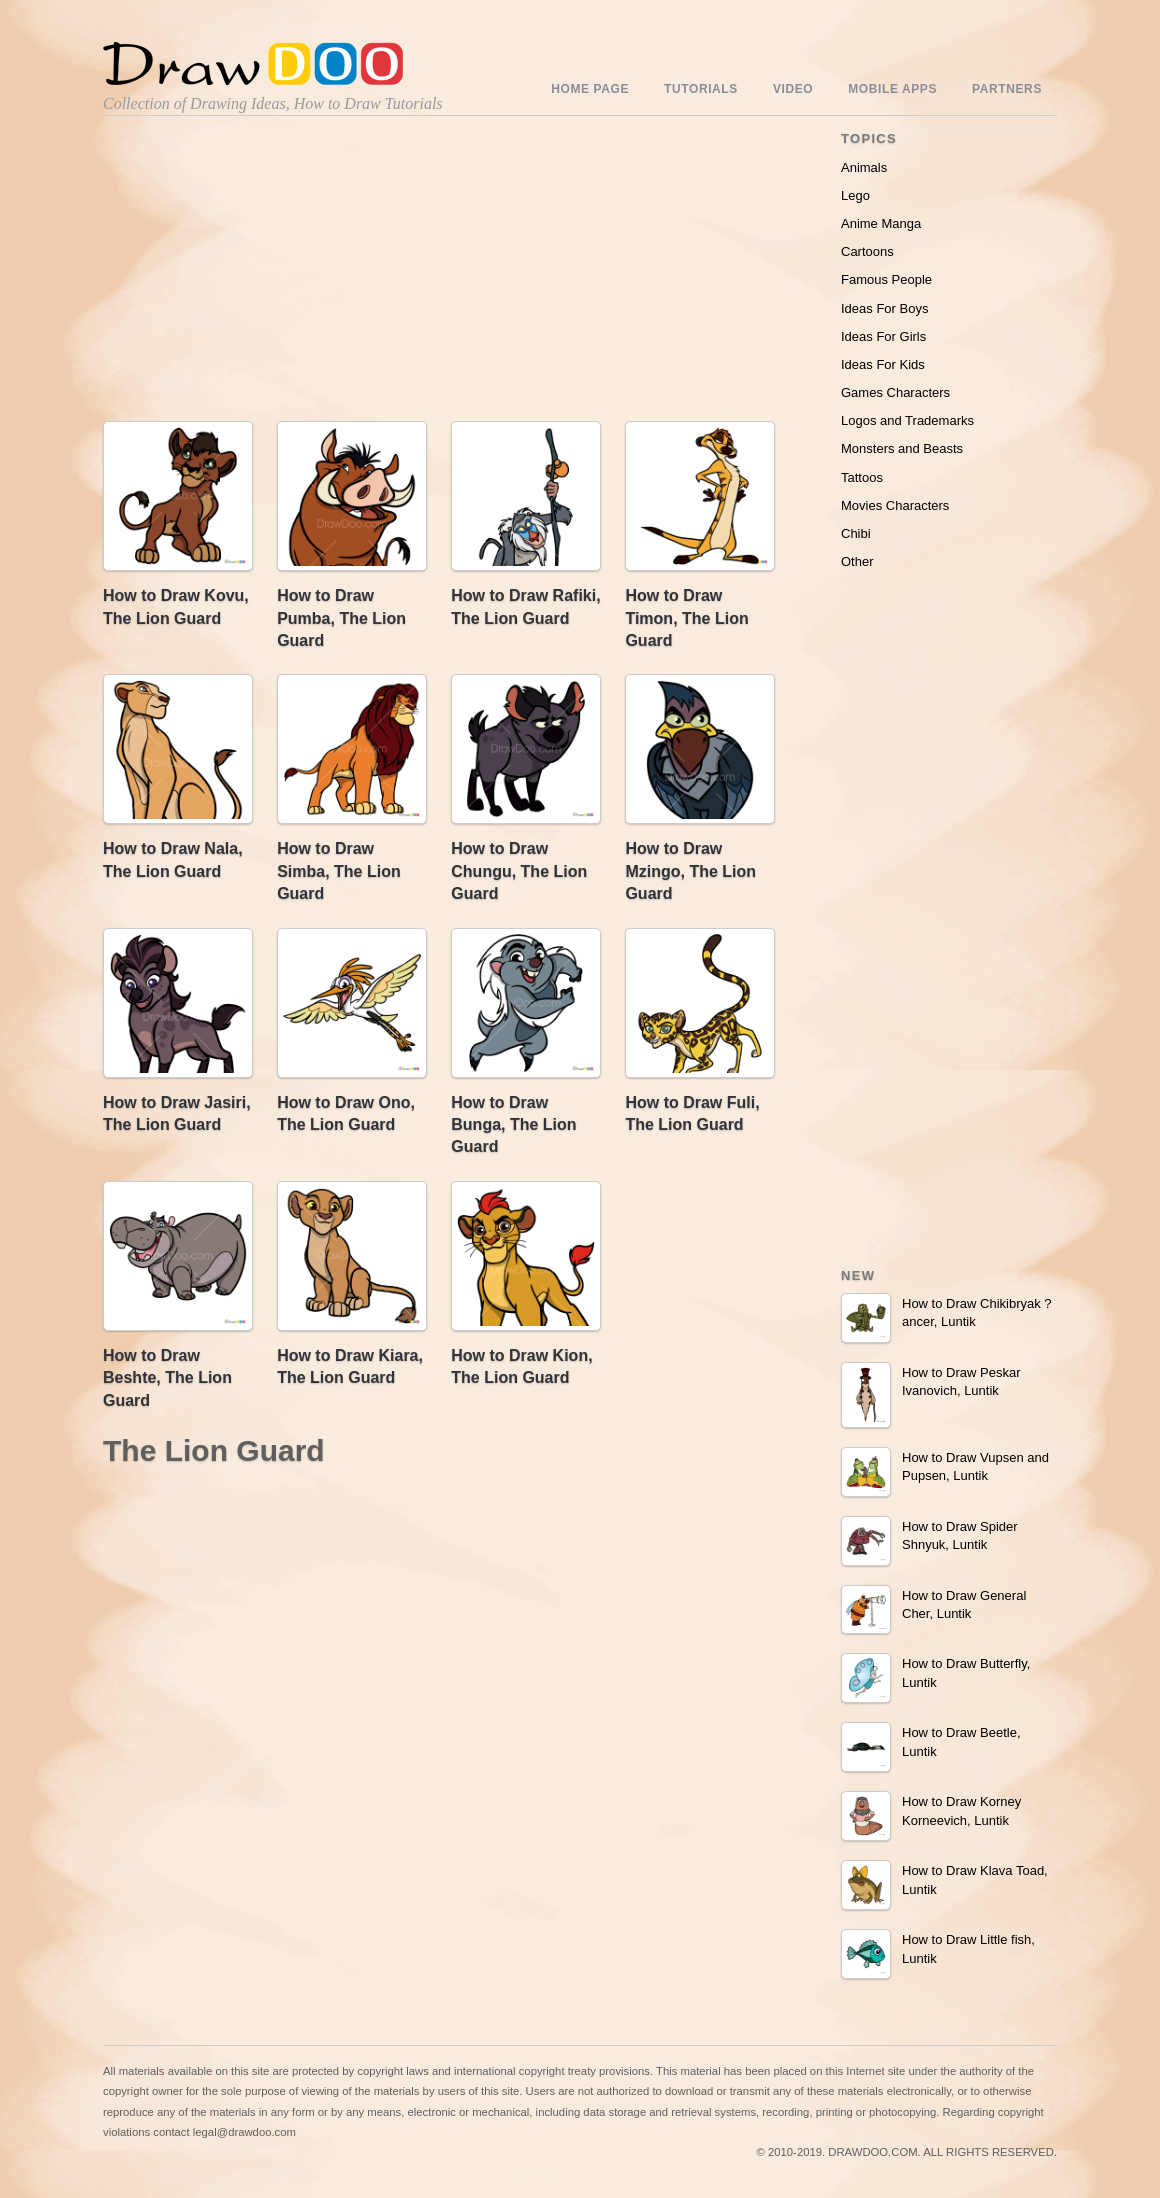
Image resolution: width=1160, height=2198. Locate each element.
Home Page (590, 89)
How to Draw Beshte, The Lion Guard (167, 1378)
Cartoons (867, 251)
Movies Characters (895, 505)
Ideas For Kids (883, 364)
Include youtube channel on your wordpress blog (536, 2175)
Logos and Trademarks (907, 420)
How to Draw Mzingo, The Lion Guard (690, 871)
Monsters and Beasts (902, 448)
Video (793, 89)
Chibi (856, 533)
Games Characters (895, 392)
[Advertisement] (273, 273)
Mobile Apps (892, 89)
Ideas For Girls (883, 336)
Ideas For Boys (884, 308)
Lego (855, 195)
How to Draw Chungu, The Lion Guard (519, 871)
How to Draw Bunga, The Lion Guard (513, 1125)
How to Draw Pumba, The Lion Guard (341, 618)
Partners (1007, 89)
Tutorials (701, 89)
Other (857, 561)
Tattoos (862, 477)
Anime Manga (881, 223)
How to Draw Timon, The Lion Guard (686, 618)
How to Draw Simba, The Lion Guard (339, 871)
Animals (864, 167)
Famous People (886, 279)
